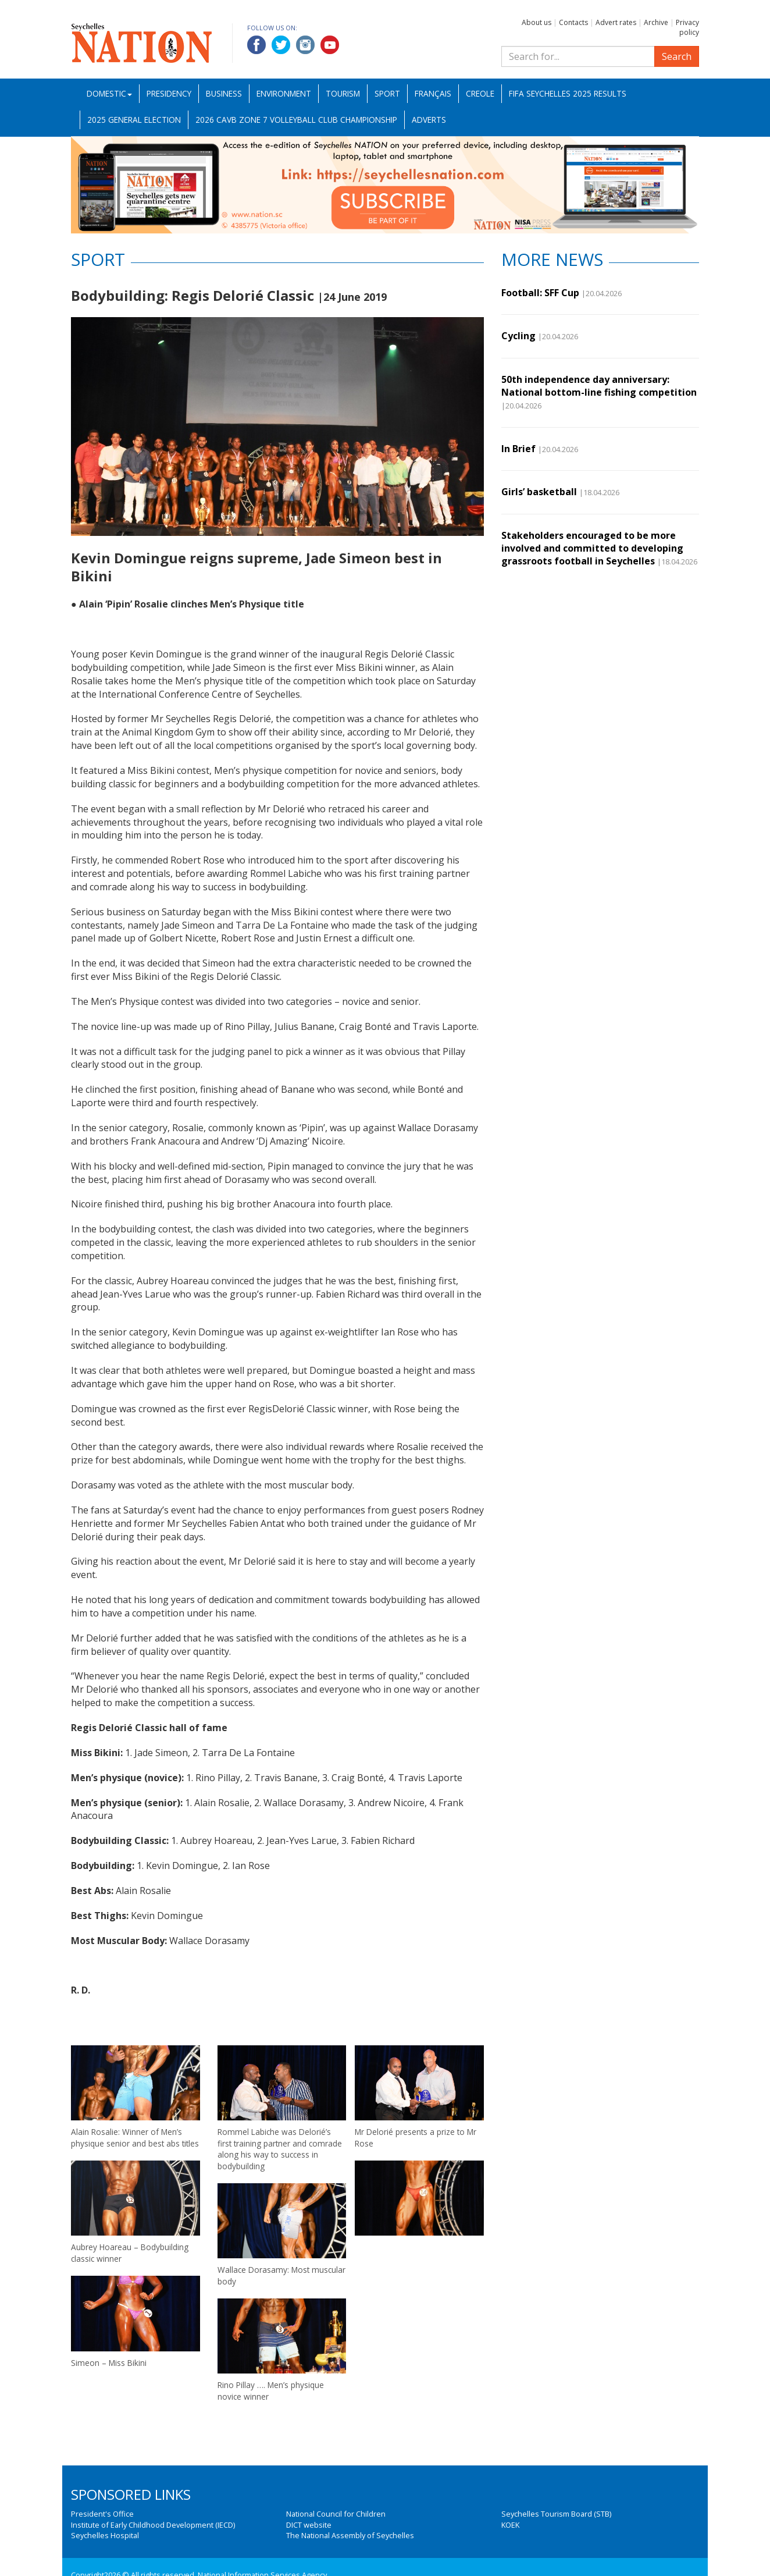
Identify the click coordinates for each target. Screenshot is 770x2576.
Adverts (429, 119)
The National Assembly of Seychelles (350, 2535)
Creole (480, 93)
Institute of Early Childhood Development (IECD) (153, 2525)
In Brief (518, 448)
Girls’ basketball (539, 491)
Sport (387, 93)
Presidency (169, 93)
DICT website (308, 2525)
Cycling (518, 335)
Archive (656, 22)
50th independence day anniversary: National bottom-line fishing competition (599, 386)
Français (433, 93)
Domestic (109, 93)
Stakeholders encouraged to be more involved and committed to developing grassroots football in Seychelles (592, 548)
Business (224, 93)
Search (676, 56)
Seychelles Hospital (105, 2535)
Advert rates (616, 22)
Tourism (343, 93)
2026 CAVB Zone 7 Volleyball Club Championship (296, 119)
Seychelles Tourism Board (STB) (556, 2514)
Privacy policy (687, 27)
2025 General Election (134, 119)
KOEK (510, 2525)
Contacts (573, 22)
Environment (283, 93)
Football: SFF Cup (540, 292)
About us (536, 22)
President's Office (102, 2514)
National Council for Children (336, 2514)
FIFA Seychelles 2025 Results (567, 93)
